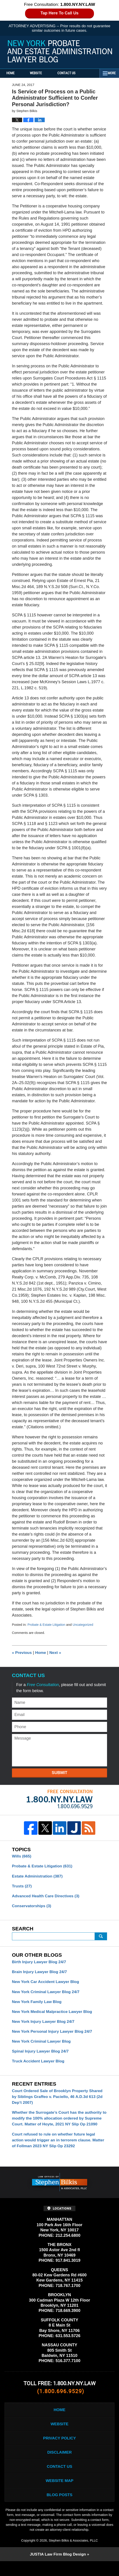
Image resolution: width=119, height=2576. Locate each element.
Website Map (59, 2494)
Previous (22, 1652)
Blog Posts (59, 2509)
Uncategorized (84, 1624)
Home (13, 73)
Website (41, 73)
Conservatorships (32, 1906)
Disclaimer (59, 2465)
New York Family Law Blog (37, 2003)
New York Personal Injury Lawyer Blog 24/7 (53, 2034)
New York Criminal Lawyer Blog (42, 2044)
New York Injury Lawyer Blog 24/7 (44, 2024)
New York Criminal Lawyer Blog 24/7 (47, 1993)
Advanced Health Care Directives (47, 1896)
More (110, 73)
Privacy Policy (59, 2450)
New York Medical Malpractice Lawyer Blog (53, 2014)
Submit (59, 1772)
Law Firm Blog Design (58, 2569)
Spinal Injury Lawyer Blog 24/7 (41, 2054)
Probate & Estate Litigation (47, 1624)
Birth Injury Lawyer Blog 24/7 (40, 1963)
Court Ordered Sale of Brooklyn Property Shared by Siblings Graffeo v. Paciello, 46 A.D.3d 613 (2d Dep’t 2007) (59, 2100)
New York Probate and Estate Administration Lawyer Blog (59, 51)
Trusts (22, 1886)
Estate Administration (38, 1876)
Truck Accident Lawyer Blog (39, 2064)
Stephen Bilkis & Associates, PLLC (73, 2555)
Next (56, 1652)
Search (101, 1938)
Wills (22, 1856)
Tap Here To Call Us (59, 13)
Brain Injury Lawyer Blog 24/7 (40, 1973)
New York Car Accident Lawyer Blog (47, 1983)
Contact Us (74, 73)
